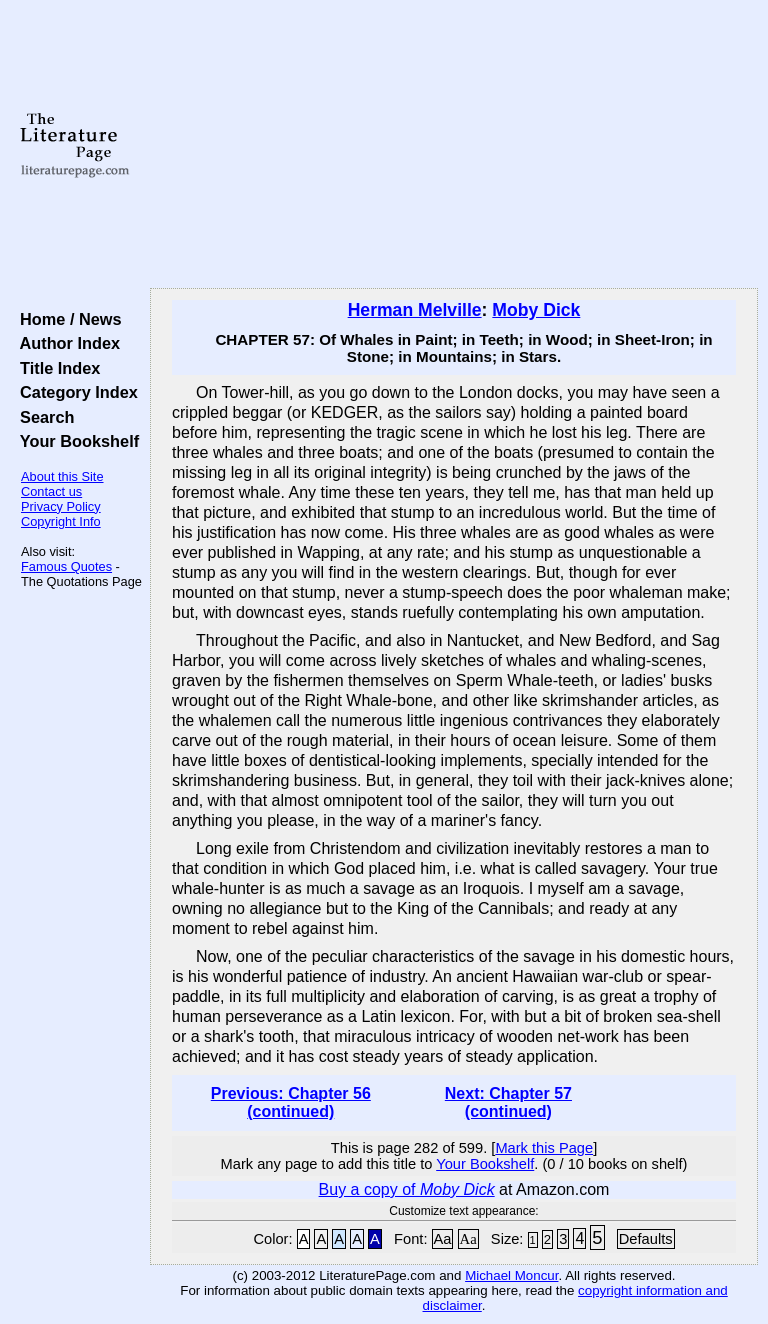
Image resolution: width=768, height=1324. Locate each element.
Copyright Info (61, 521)
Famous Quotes (66, 566)
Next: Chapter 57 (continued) (508, 1102)
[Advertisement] (454, 145)
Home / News (66, 319)
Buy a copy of (407, 1189)
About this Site (62, 476)
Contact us (51, 491)
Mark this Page (544, 1148)
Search (42, 417)
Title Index (55, 368)
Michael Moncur (511, 1275)
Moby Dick (536, 310)
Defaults (646, 1239)
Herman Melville (415, 310)
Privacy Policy (61, 506)
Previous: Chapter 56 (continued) (291, 1102)
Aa (443, 1239)
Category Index (74, 392)
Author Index (65, 343)
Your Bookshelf (75, 441)
